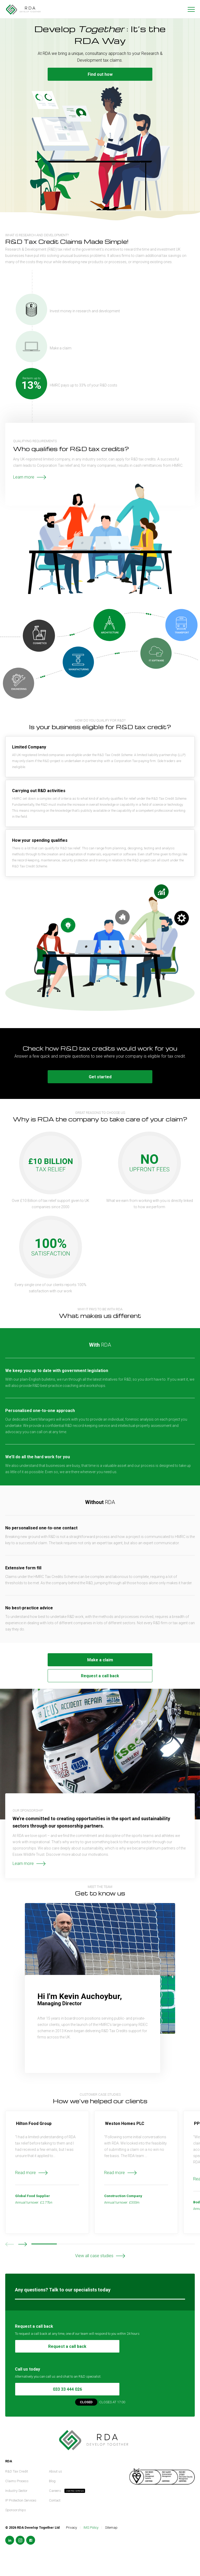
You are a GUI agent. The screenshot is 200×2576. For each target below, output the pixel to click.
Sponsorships (15, 2510)
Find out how (100, 74)
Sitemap (111, 2527)
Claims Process (17, 2481)
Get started (100, 1076)
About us (55, 2471)
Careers (55, 2491)
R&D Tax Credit (16, 2471)
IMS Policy (91, 2527)
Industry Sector (16, 2491)
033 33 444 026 (67, 2389)
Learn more (23, 477)
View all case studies (94, 2255)
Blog (52, 2481)
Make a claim (100, 1659)
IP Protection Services (20, 2500)
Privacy (71, 2527)
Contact (54, 2500)
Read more (25, 2172)
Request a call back (100, 1675)
